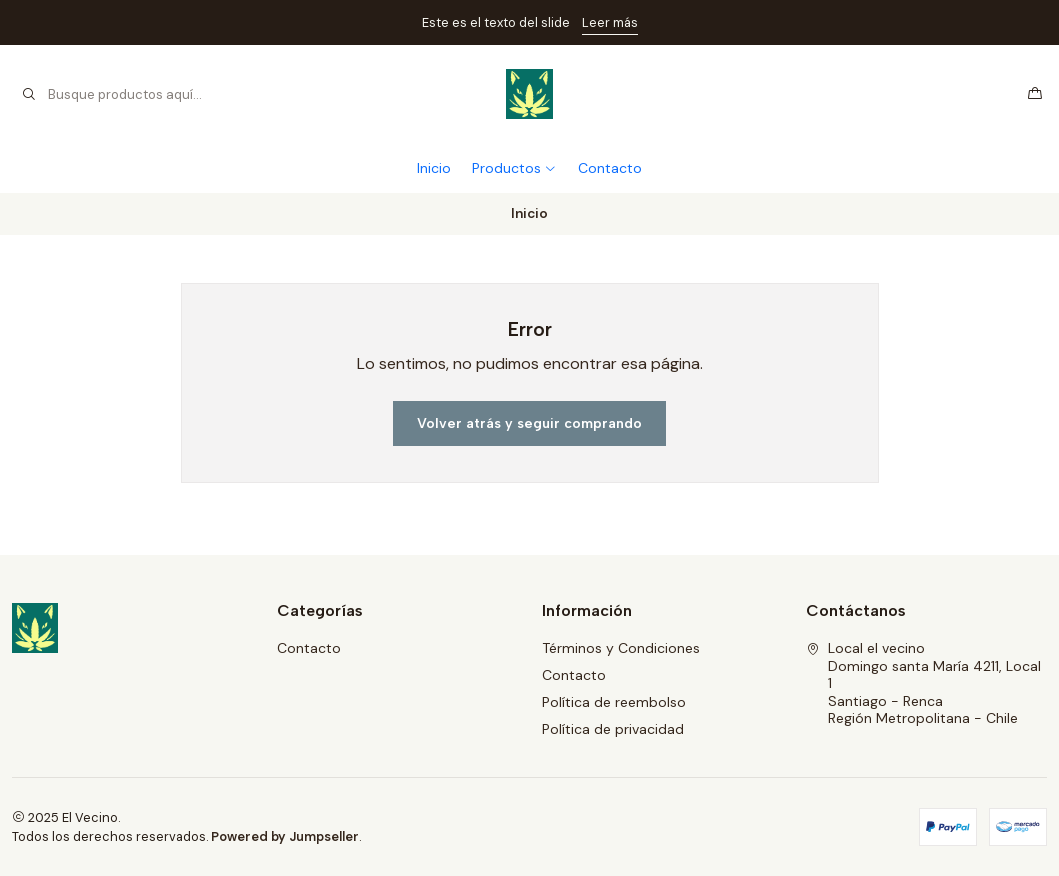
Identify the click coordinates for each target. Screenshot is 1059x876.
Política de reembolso (614, 702)
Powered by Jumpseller (285, 836)
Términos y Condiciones (621, 648)
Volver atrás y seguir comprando (529, 423)
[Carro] (1035, 94)
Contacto (610, 168)
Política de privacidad (613, 729)
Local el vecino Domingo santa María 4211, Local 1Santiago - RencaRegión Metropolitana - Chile (923, 683)
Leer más (610, 22)
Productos (514, 168)
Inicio (434, 168)
